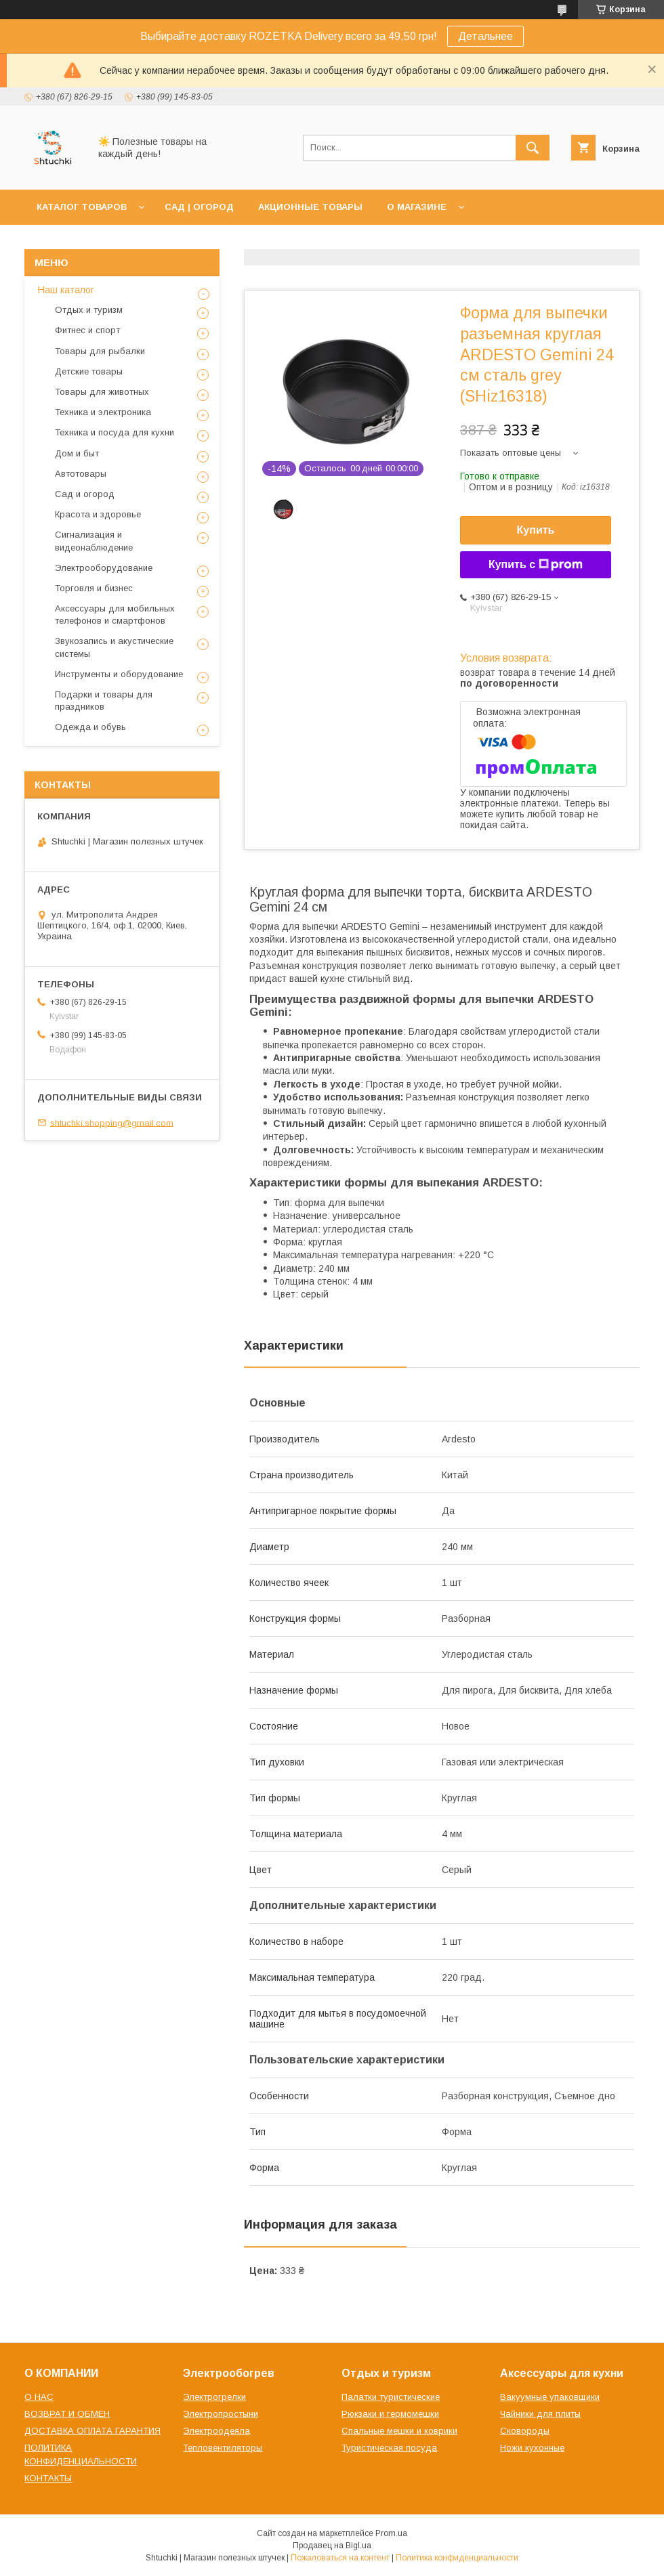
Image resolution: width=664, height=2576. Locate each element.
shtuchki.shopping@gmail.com (111, 1122)
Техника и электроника (103, 412)
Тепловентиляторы (222, 2448)
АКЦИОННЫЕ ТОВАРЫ (310, 207)
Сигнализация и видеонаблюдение (94, 541)
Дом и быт (77, 453)
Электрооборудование (103, 568)
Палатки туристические (390, 2397)
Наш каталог (66, 289)
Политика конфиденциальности (457, 2557)
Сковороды (524, 2431)
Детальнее (485, 36)
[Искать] (532, 147)
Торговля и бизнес (94, 588)
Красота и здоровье (98, 514)
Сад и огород (85, 494)
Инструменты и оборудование (119, 674)
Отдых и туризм (89, 310)
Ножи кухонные (532, 2448)
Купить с (536, 565)
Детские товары (89, 371)
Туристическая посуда (389, 2448)
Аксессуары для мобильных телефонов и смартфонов (115, 614)
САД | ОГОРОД (199, 207)
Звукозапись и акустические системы (114, 647)
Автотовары (80, 474)
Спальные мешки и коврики (399, 2431)
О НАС (39, 2397)
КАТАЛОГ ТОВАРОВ (82, 207)
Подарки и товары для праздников (103, 700)
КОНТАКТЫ (48, 2478)
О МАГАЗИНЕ (417, 207)
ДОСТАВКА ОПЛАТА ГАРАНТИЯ (92, 2431)
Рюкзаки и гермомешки (390, 2414)
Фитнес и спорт (87, 330)
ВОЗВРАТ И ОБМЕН (67, 2414)
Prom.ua (391, 2533)
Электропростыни (220, 2414)
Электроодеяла (216, 2431)
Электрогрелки (214, 2397)
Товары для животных (102, 392)
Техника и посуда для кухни (114, 432)
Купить (536, 530)
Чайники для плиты (540, 2414)
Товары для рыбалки (100, 351)
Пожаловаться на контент (340, 2557)
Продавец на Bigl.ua (332, 2545)
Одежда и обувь (90, 727)
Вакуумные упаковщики (550, 2397)
